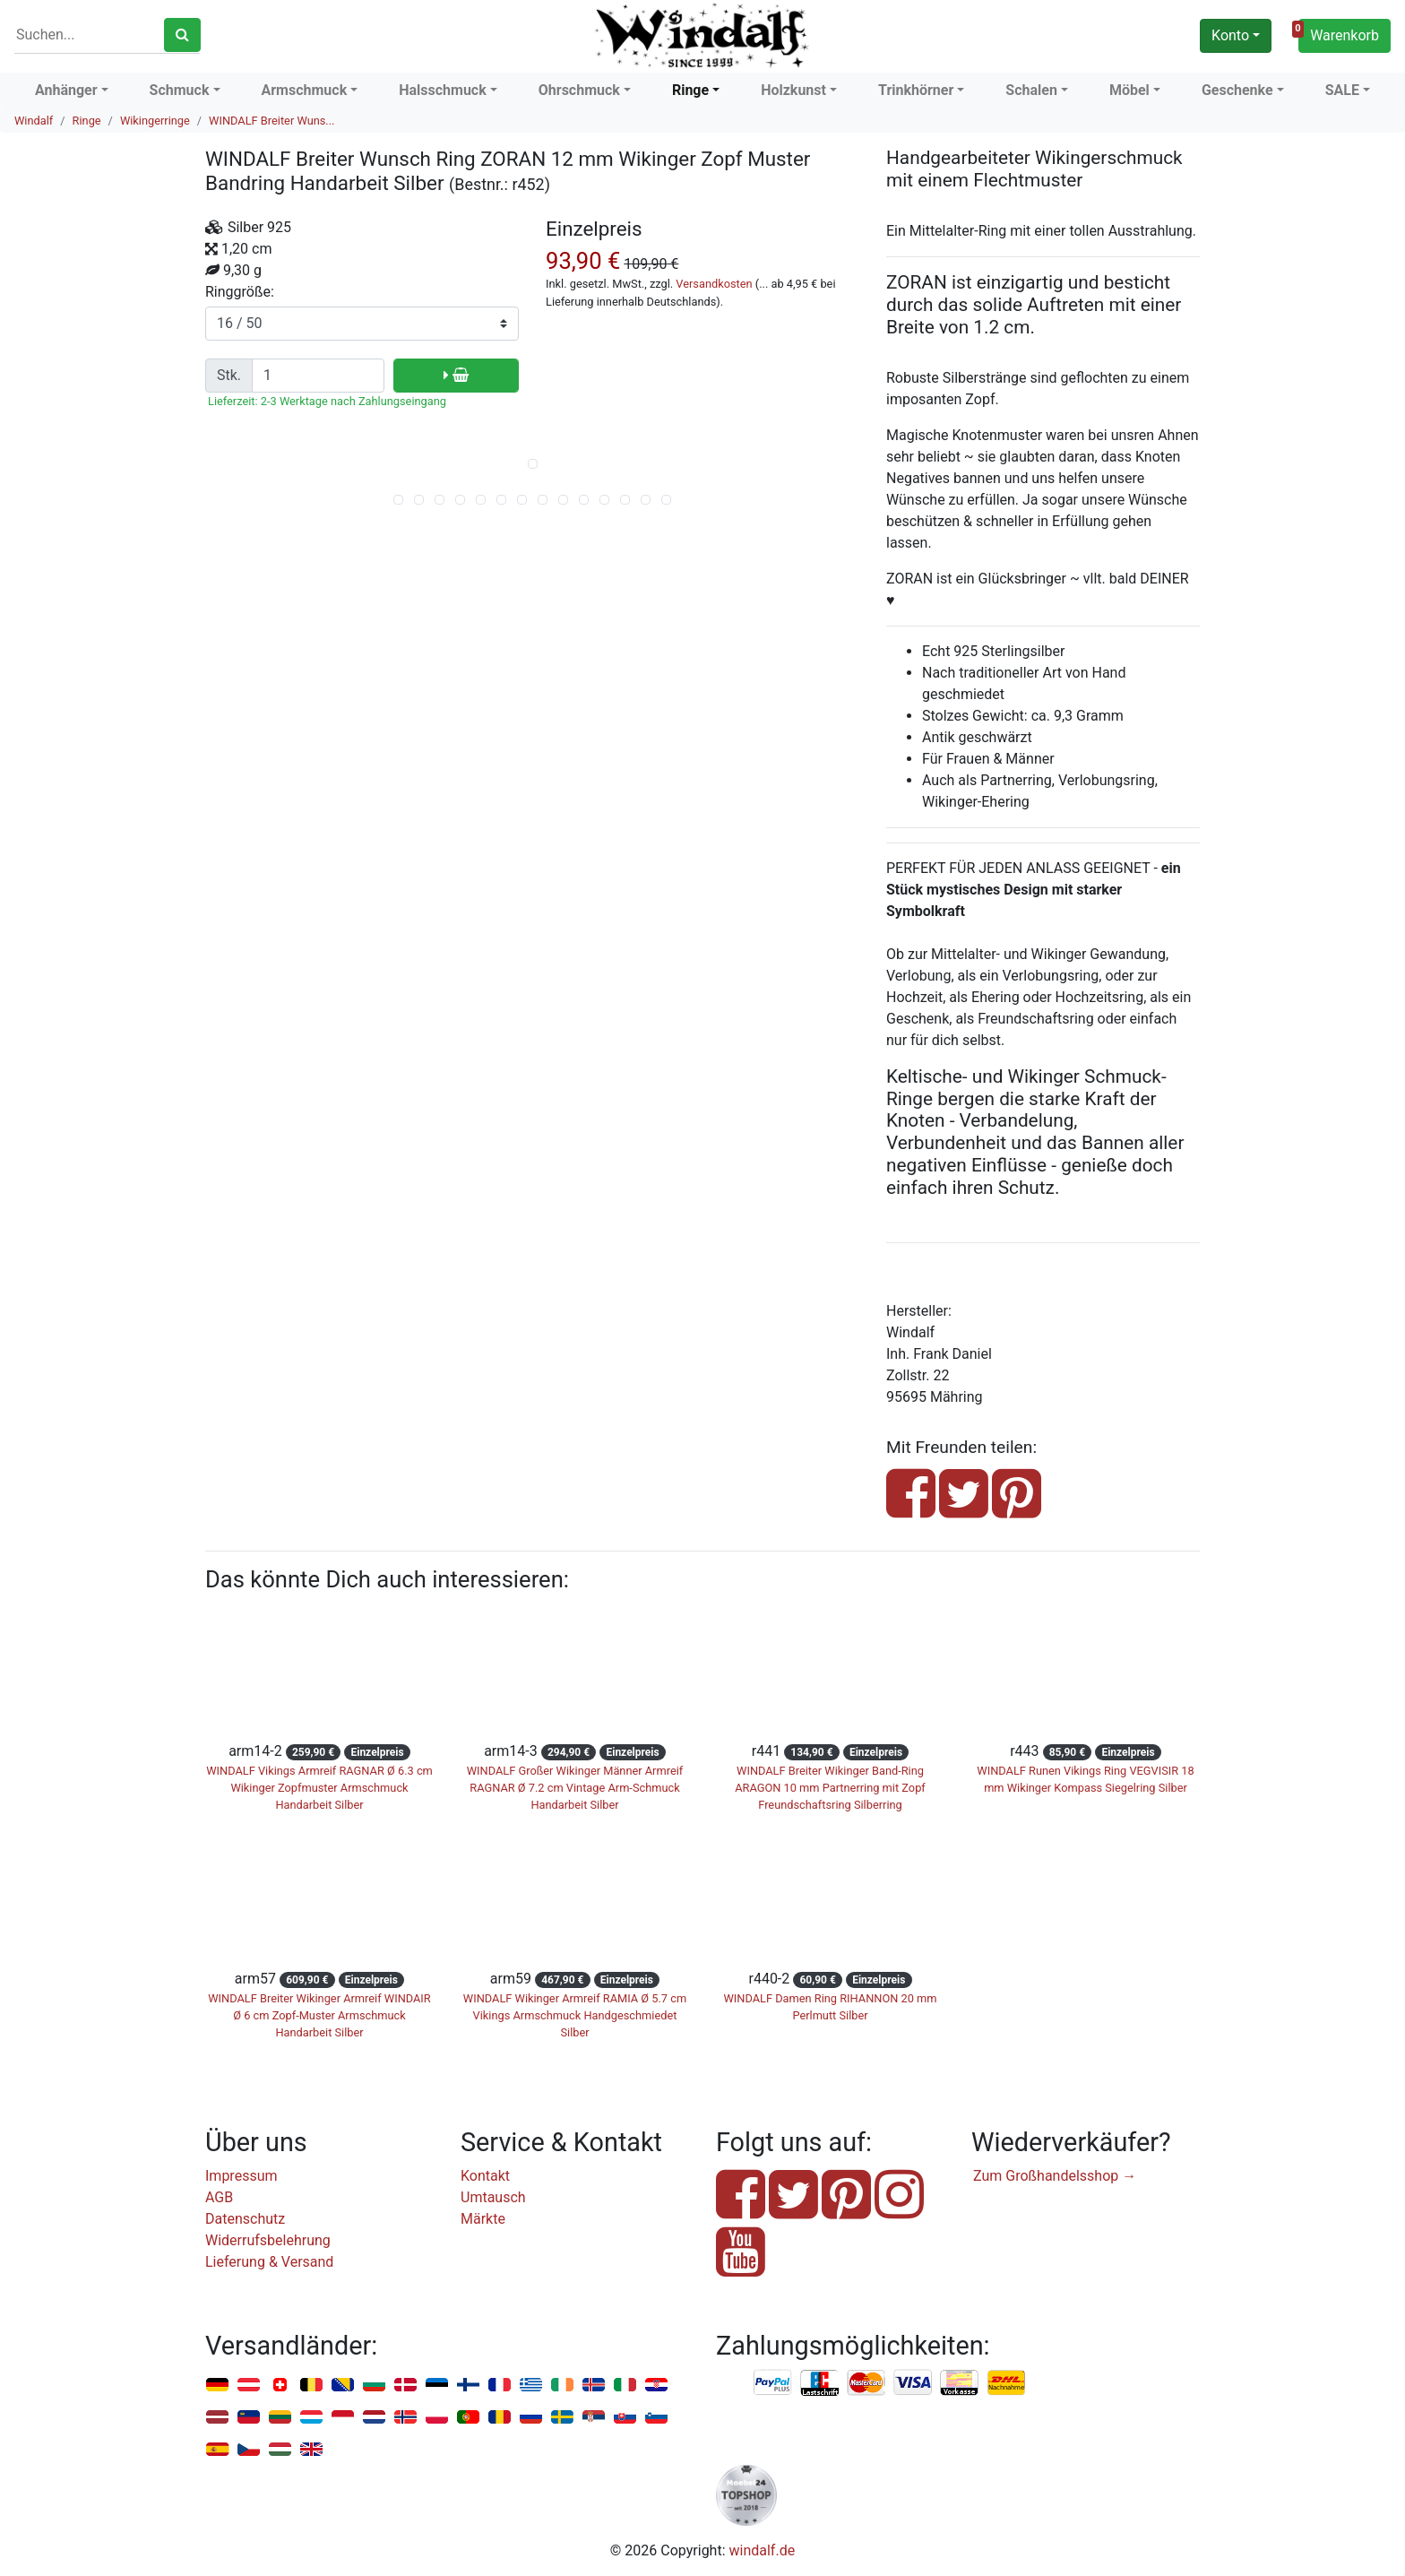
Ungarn (280, 2450)
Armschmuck (305, 90)
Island (593, 2385)
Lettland (217, 2417)
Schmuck (180, 90)
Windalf (33, 120)
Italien (625, 2385)
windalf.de (762, 2550)
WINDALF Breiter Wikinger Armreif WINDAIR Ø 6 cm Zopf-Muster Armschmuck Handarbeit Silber (319, 2015)
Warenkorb (1338, 33)
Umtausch (493, 2197)
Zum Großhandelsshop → (1054, 2175)
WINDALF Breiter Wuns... (271, 120)
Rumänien (499, 2417)
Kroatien (656, 2385)
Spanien (217, 2450)
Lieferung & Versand (269, 2261)
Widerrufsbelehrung (268, 2240)
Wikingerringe (155, 120)
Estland (437, 2385)
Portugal (468, 2417)
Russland (531, 2417)
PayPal (773, 2383)
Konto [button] (1230, 35)
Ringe (690, 90)
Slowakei (625, 2417)
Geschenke (1237, 90)
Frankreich (499, 2385)
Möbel (1129, 90)
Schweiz (280, 2385)
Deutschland (217, 2385)
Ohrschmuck (579, 90)
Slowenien (656, 2417)
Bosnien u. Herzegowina (343, 2385)
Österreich (248, 2385)
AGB (219, 2197)
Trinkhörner (915, 90)
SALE (1342, 90)
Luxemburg (311, 2417)
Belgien (311, 2385)
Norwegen (405, 2417)
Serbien (593, 2417)
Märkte (483, 2218)
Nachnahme (1006, 2383)
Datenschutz (245, 2218)
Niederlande (374, 2417)
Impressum (241, 2175)
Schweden (562, 2417)
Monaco (343, 2417)
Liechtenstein (248, 2417)
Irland (562, 2385)
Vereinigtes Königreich (311, 2450)
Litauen (280, 2417)
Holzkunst (793, 90)
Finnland (468, 2385)
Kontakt (485, 2175)
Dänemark (405, 2385)
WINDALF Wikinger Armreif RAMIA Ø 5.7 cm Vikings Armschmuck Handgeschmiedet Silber (574, 2015)
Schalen (1031, 90)
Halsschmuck (443, 90)
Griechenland (531, 2385)
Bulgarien (374, 2385)
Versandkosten (714, 283)
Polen (437, 2417)
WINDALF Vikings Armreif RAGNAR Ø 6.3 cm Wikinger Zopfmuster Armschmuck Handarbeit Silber (319, 1787)
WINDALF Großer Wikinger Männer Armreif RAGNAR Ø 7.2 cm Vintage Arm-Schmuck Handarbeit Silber (575, 1787)
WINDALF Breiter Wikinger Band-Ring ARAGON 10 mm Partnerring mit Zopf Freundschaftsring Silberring (830, 1787)
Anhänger (66, 90)
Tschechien (248, 2450)
